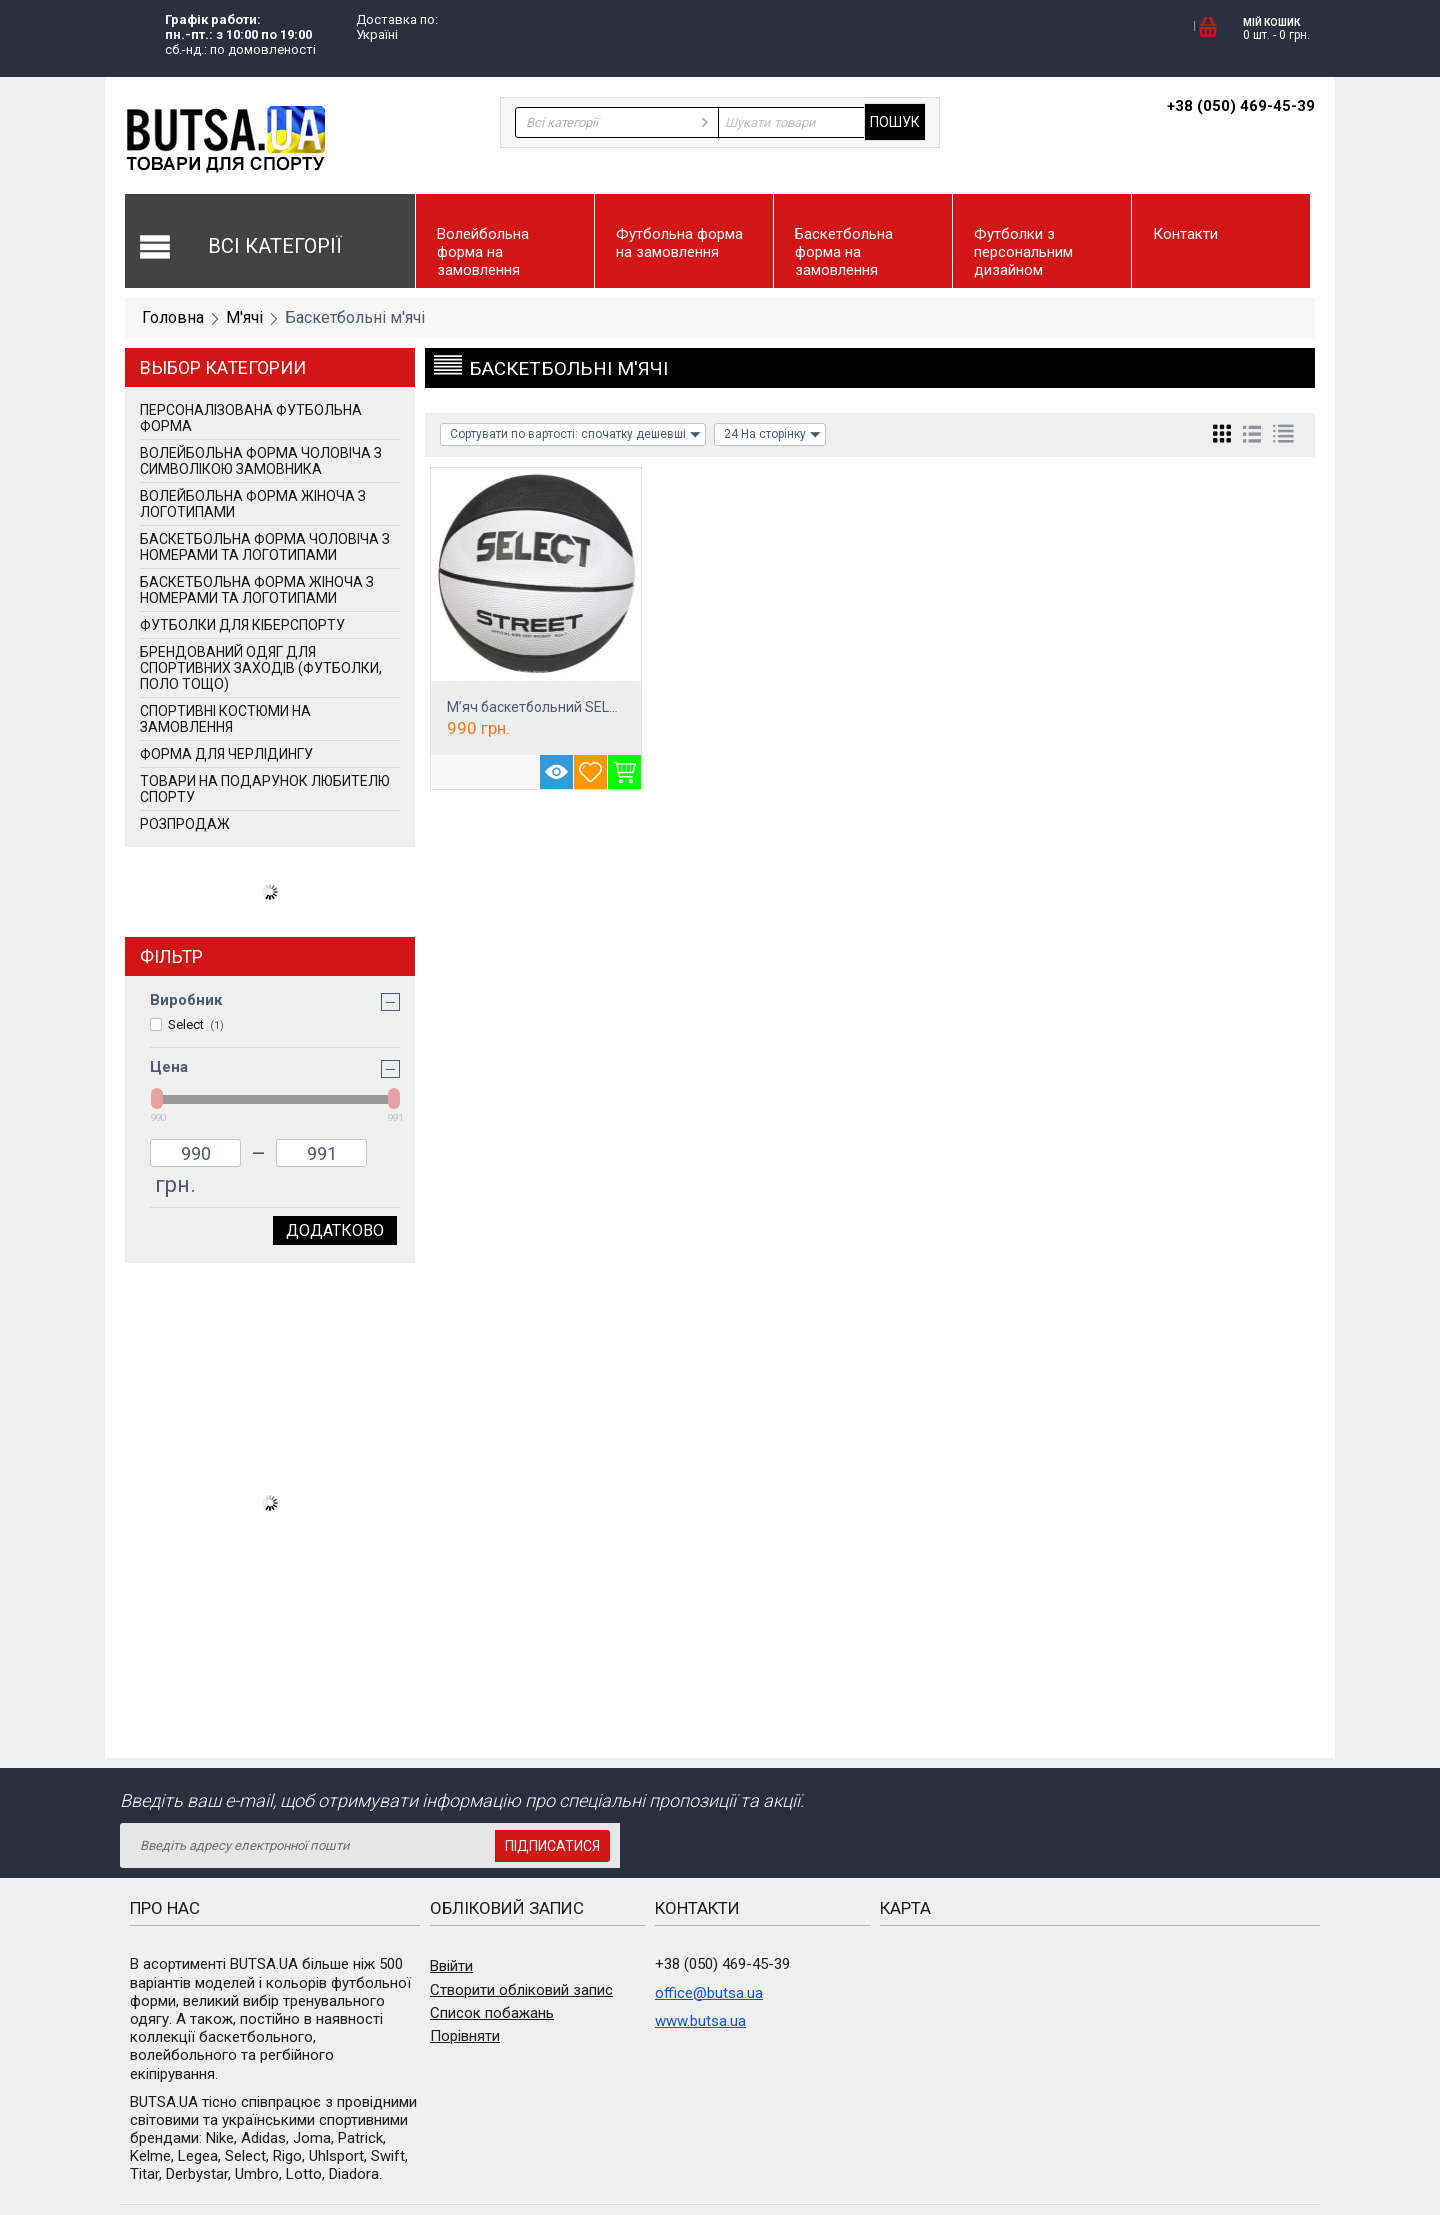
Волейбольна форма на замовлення (483, 252)
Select (187, 1024)
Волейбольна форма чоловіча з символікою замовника (261, 461)
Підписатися (552, 1846)
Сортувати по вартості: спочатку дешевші (575, 434)
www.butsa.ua (700, 2021)
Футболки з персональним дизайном (1023, 252)
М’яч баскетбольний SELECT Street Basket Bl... (598, 707)
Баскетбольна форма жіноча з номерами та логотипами (257, 590)
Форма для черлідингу (226, 754)
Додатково (335, 1230)
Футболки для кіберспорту (242, 625)
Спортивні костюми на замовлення (225, 719)
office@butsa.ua (709, 1993)
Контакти (1185, 234)
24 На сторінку (772, 434)
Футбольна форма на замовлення (679, 243)
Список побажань (492, 2013)
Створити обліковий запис (521, 1990)
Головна (173, 317)
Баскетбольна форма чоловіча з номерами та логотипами (265, 547)
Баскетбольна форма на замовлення (844, 252)
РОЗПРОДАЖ (185, 824)
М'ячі (244, 317)
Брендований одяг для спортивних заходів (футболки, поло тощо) (261, 668)
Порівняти (465, 2036)
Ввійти (451, 1966)
